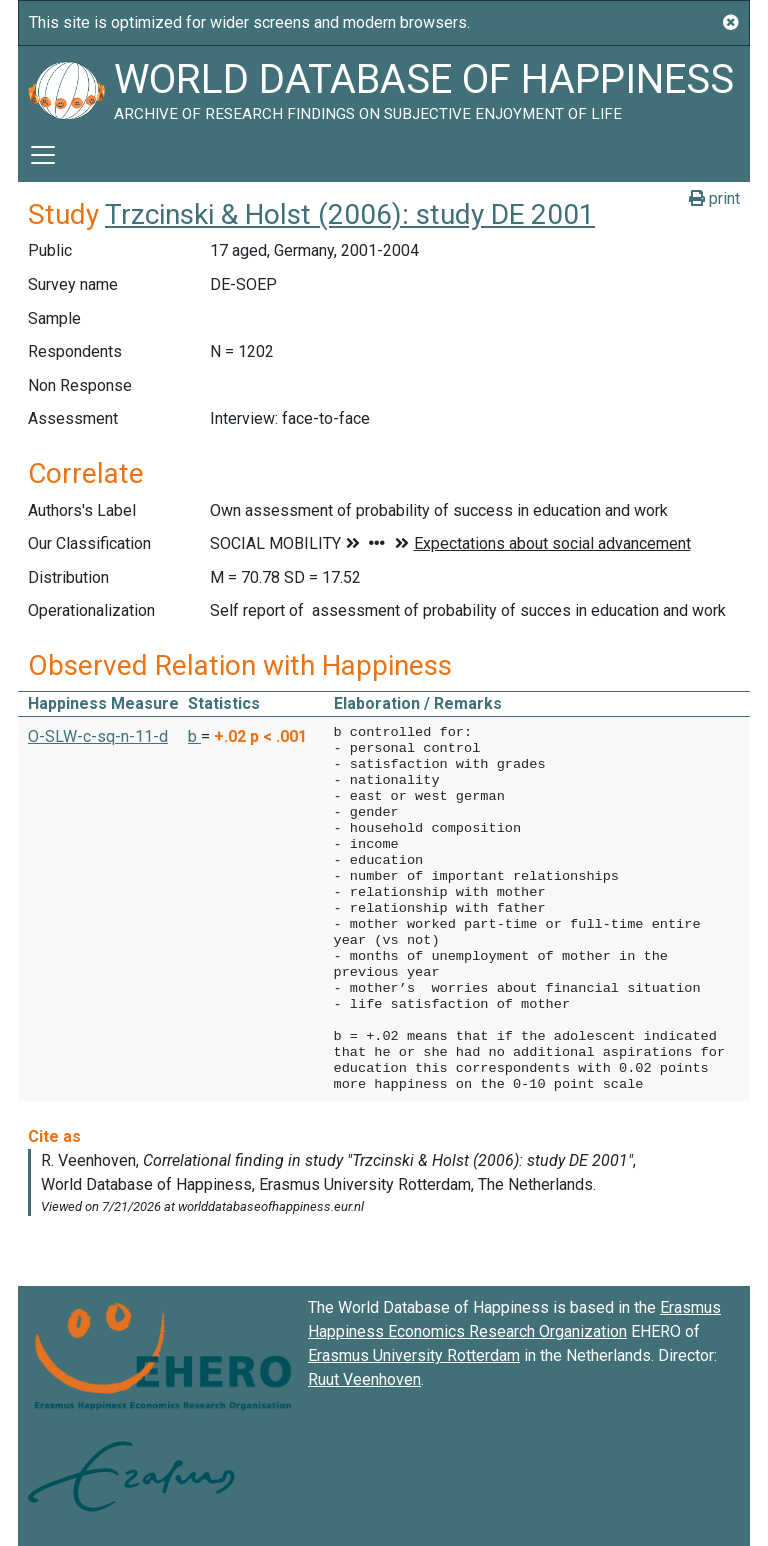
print (714, 198)
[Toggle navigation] (43, 155)
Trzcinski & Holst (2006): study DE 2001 (350, 214)
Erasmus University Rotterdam (414, 1355)
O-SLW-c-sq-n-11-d (98, 736)
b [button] (194, 736)
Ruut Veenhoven (364, 1379)
